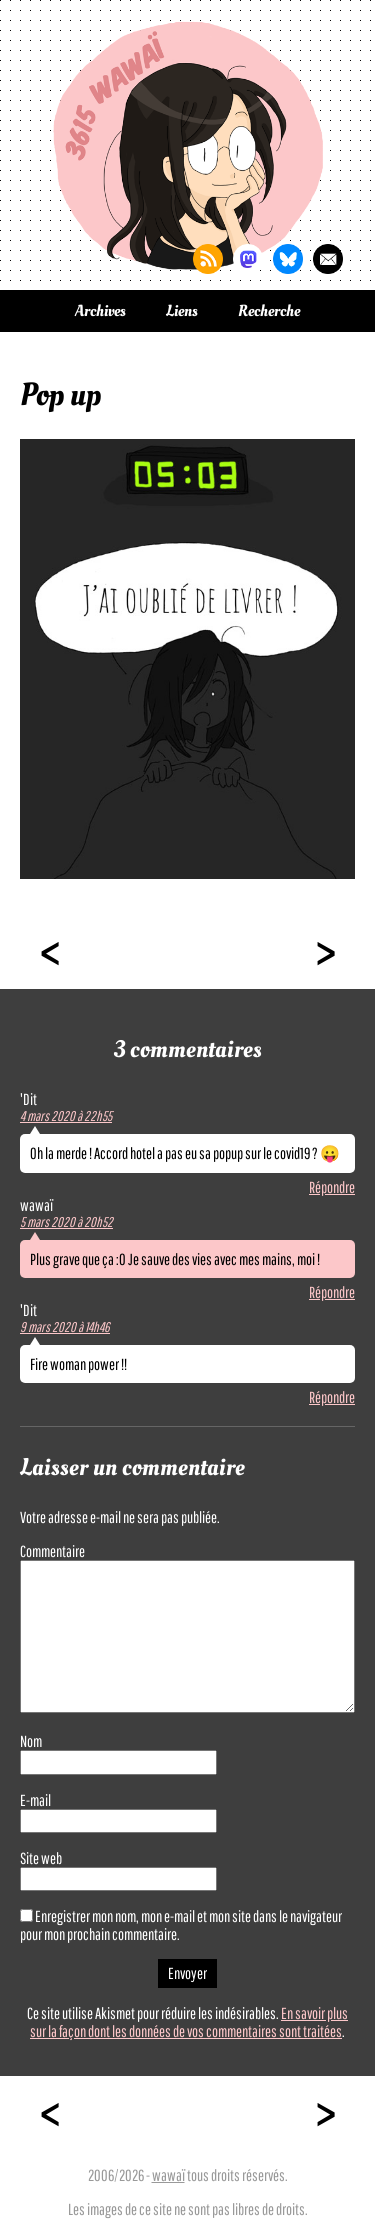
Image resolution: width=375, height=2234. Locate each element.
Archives (100, 311)
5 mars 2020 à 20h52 (66, 1222)
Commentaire (52, 1551)
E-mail (35, 1800)
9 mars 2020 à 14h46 (65, 1327)
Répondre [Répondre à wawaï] (332, 1292)
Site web (41, 1858)
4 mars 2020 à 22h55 (66, 1116)
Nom (31, 1741)
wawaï (168, 2175)
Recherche (269, 311)
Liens (182, 311)
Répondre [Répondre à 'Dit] (332, 1187)
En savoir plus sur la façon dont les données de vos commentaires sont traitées (189, 2022)
